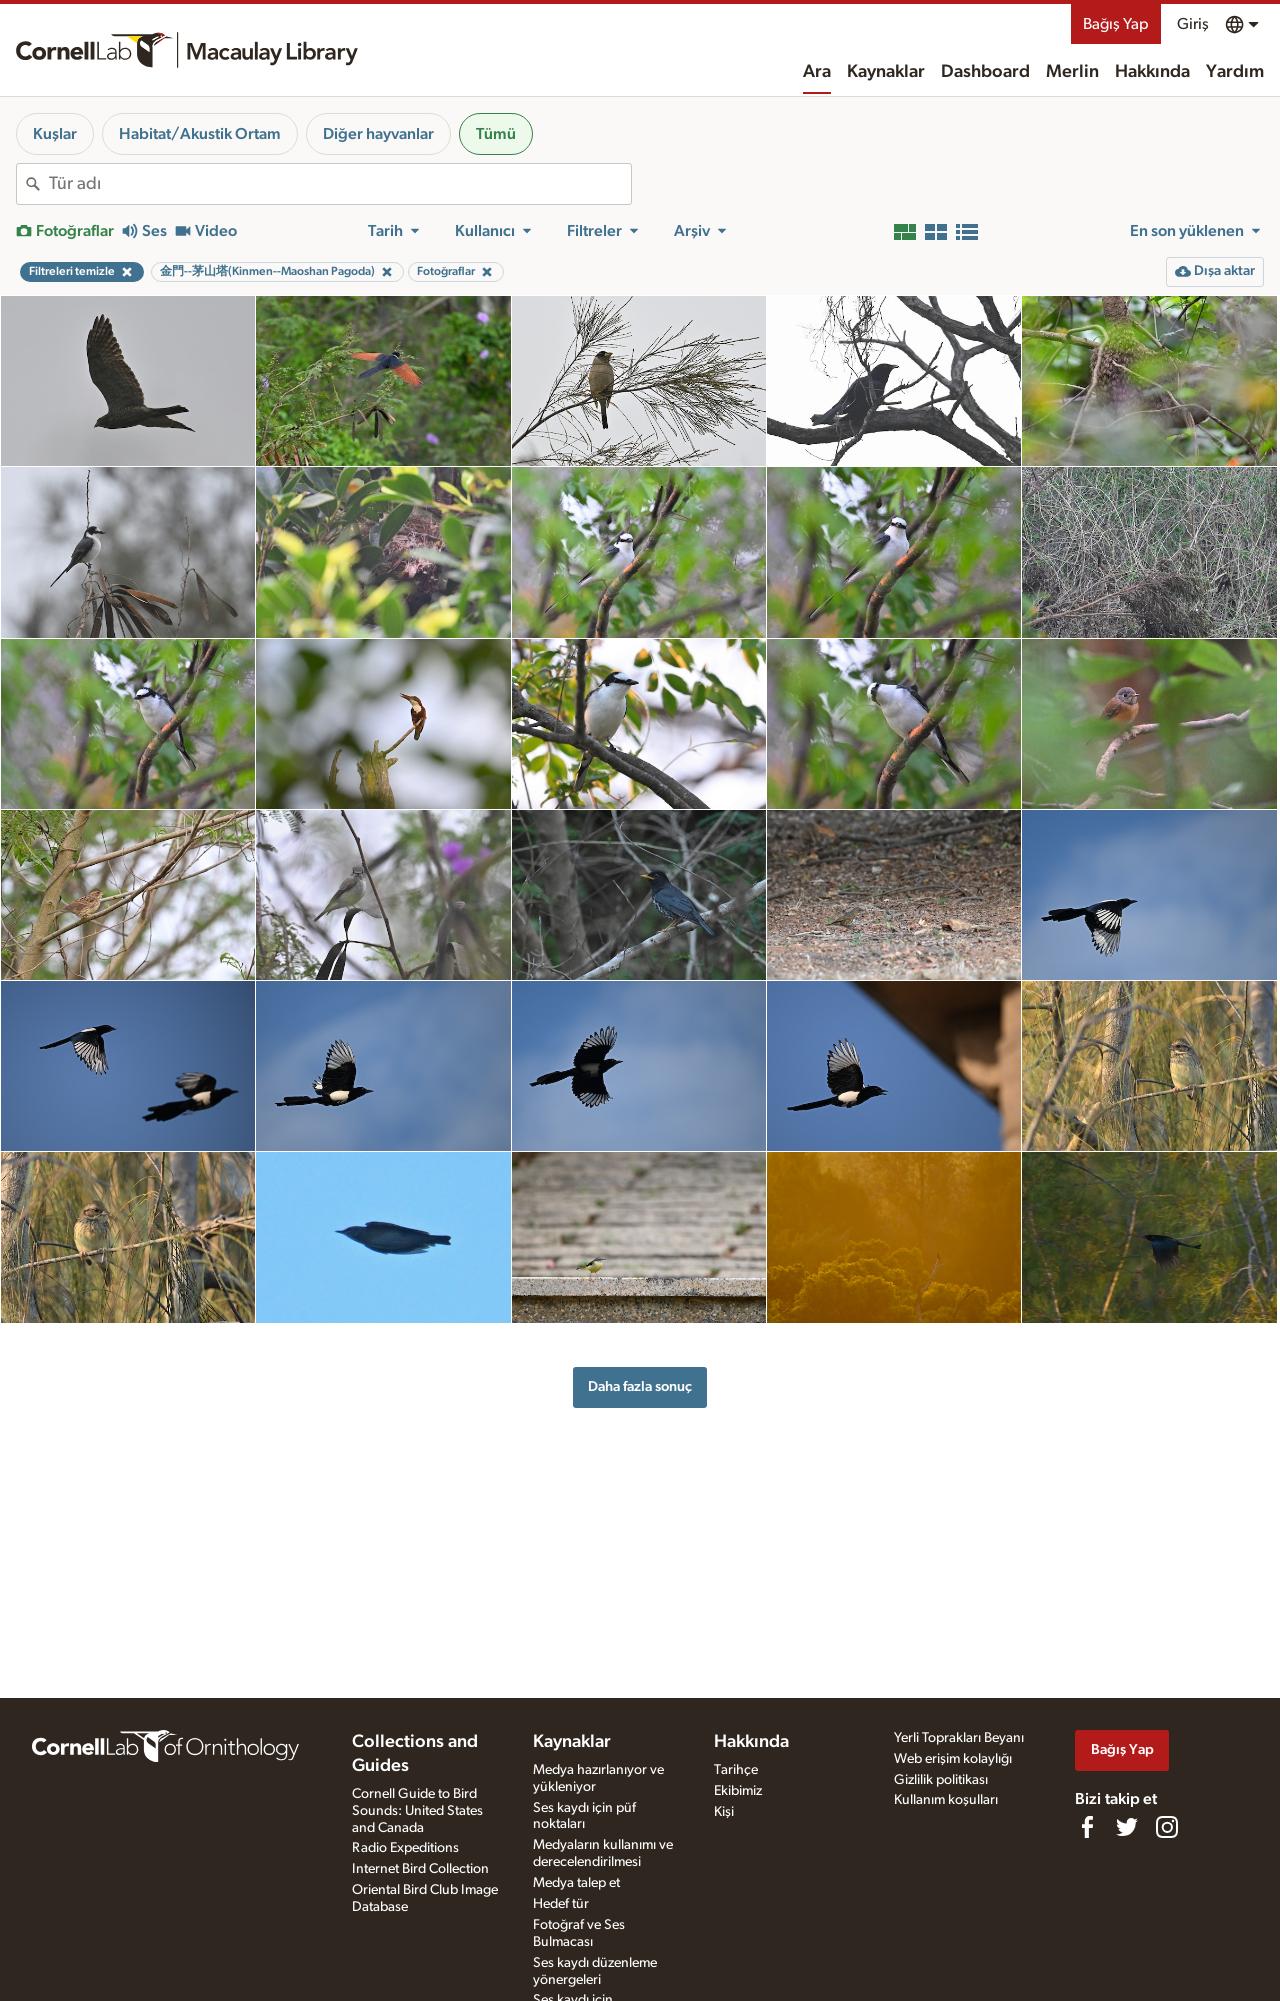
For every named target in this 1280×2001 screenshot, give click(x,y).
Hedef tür (561, 1904)
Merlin (1072, 72)
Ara (817, 72)
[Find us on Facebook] (1087, 1827)
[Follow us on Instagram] (1167, 1827)
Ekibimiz (738, 1791)
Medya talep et (576, 1883)
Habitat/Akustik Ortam (200, 134)
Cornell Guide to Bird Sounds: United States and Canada (417, 1811)
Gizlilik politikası (941, 1780)
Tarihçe (736, 1770)
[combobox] (340, 184)
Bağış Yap (1116, 24)
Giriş (1193, 24)
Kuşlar (55, 134)
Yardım (1235, 72)
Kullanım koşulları (946, 1800)
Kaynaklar (886, 72)
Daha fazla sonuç (640, 1386)
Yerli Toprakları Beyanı (959, 1738)
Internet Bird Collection (420, 1869)
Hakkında (1152, 72)
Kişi (724, 1812)
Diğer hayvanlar (378, 134)
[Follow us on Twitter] (1127, 1827)
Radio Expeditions (405, 1848)
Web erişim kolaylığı (953, 1759)
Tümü (496, 134)
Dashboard (985, 72)
